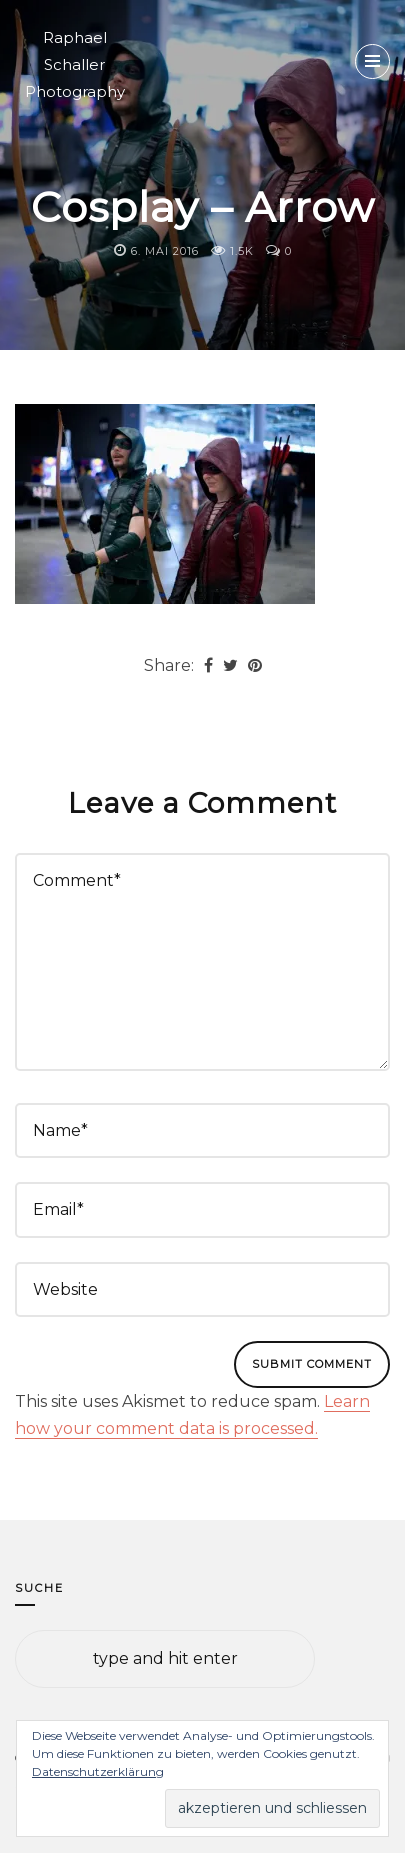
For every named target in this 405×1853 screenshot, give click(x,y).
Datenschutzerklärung (98, 1771)
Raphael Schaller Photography (75, 64)
